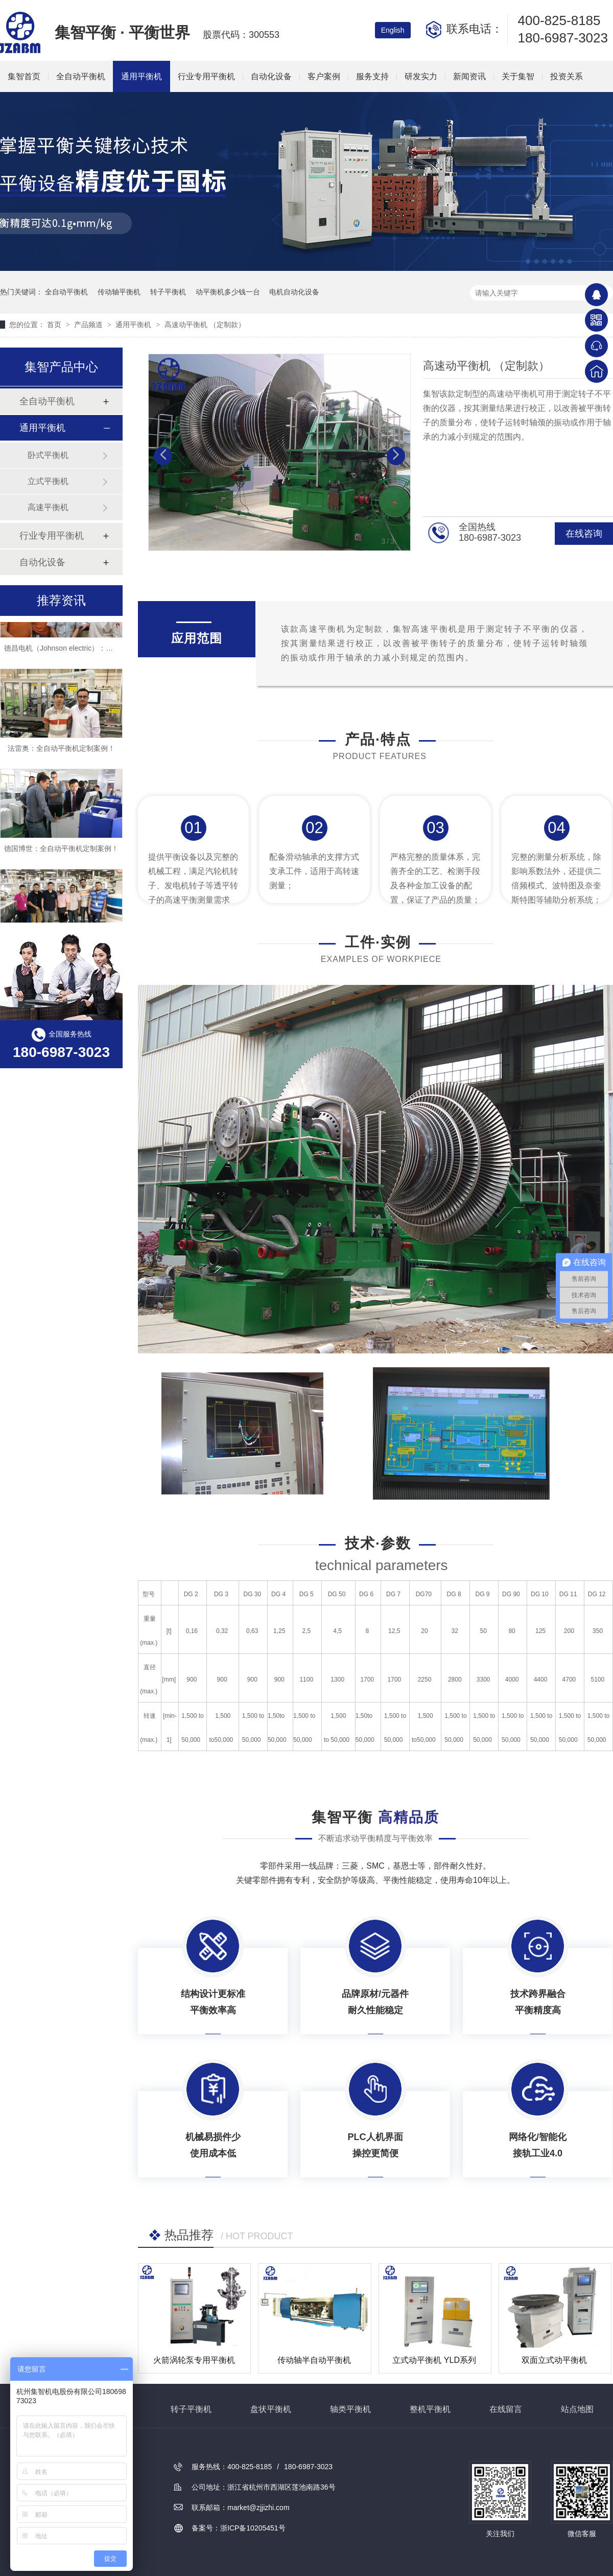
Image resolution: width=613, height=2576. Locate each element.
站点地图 (577, 2409)
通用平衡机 (141, 76)
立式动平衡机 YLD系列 (434, 2360)
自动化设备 (271, 76)
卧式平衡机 (48, 455)
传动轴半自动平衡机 (314, 2360)
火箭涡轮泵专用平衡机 (194, 2360)
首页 (55, 324)
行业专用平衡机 (206, 76)
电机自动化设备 (294, 292)
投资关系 (566, 76)
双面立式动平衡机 (554, 2360)
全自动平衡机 (80, 76)
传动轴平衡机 (119, 292)
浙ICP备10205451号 (253, 2528)
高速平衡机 (48, 507)
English (393, 30)
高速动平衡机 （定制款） (204, 324)
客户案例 (324, 76)
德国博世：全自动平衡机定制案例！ (61, 851)
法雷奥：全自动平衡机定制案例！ (61, 751)
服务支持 (372, 76)
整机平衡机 (430, 2409)
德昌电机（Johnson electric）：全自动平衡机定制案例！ (94, 651)
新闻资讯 (469, 76)
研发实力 (421, 76)
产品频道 (89, 324)
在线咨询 (583, 533)
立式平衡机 (48, 481)
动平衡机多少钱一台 (228, 292)
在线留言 (505, 2409)
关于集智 (518, 76)
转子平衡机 (168, 292)
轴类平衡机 (350, 2409)
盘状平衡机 (270, 2409)
